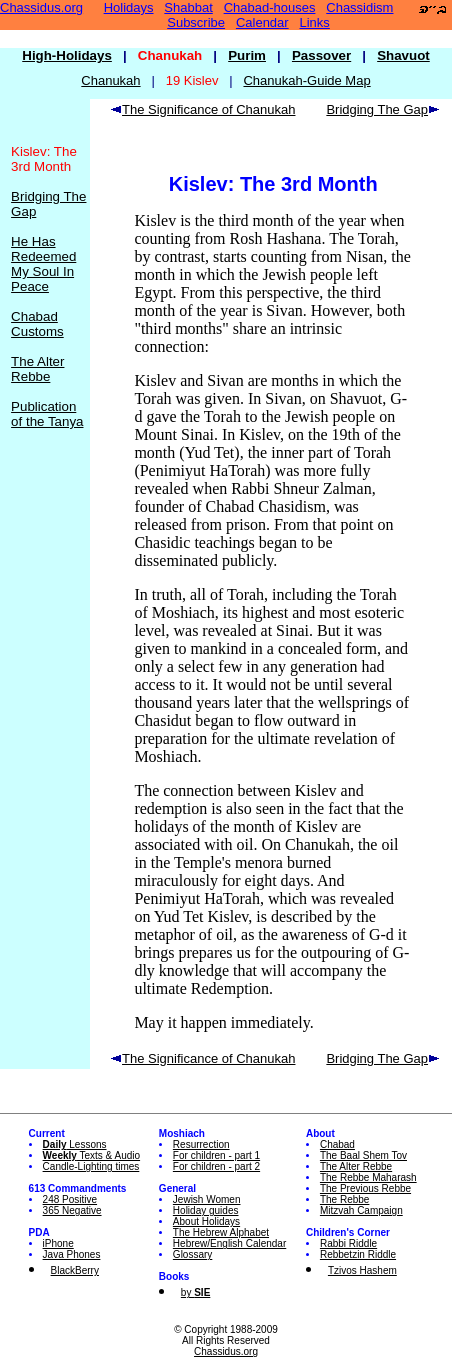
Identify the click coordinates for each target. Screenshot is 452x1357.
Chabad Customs (37, 324)
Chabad (337, 1144)
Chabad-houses (270, 7)
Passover (321, 55)
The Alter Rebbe (37, 369)
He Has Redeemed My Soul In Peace (43, 264)
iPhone (58, 1243)
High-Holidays (67, 55)
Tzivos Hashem (362, 1270)
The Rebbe (344, 1199)
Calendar (262, 22)
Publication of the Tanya (47, 414)
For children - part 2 (216, 1166)
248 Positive (70, 1199)
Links (315, 22)
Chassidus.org (41, 7)
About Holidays (206, 1221)
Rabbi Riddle (348, 1243)
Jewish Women (207, 1199)
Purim (247, 55)
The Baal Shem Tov (363, 1155)
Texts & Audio (92, 1155)
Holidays (129, 7)
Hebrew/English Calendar (229, 1243)
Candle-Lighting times (91, 1166)
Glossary (192, 1254)
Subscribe (196, 22)
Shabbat (188, 7)
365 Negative (72, 1210)
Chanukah (110, 80)
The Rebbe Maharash (368, 1177)
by (195, 1292)
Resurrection (201, 1144)
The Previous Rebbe (365, 1188)
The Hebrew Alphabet (221, 1232)
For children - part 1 (216, 1155)
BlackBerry (75, 1270)
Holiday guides (206, 1210)
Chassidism (359, 7)
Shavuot (403, 55)
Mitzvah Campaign (361, 1210)
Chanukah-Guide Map (306, 80)
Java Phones (72, 1254)
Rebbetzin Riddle (358, 1254)
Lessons (75, 1144)
